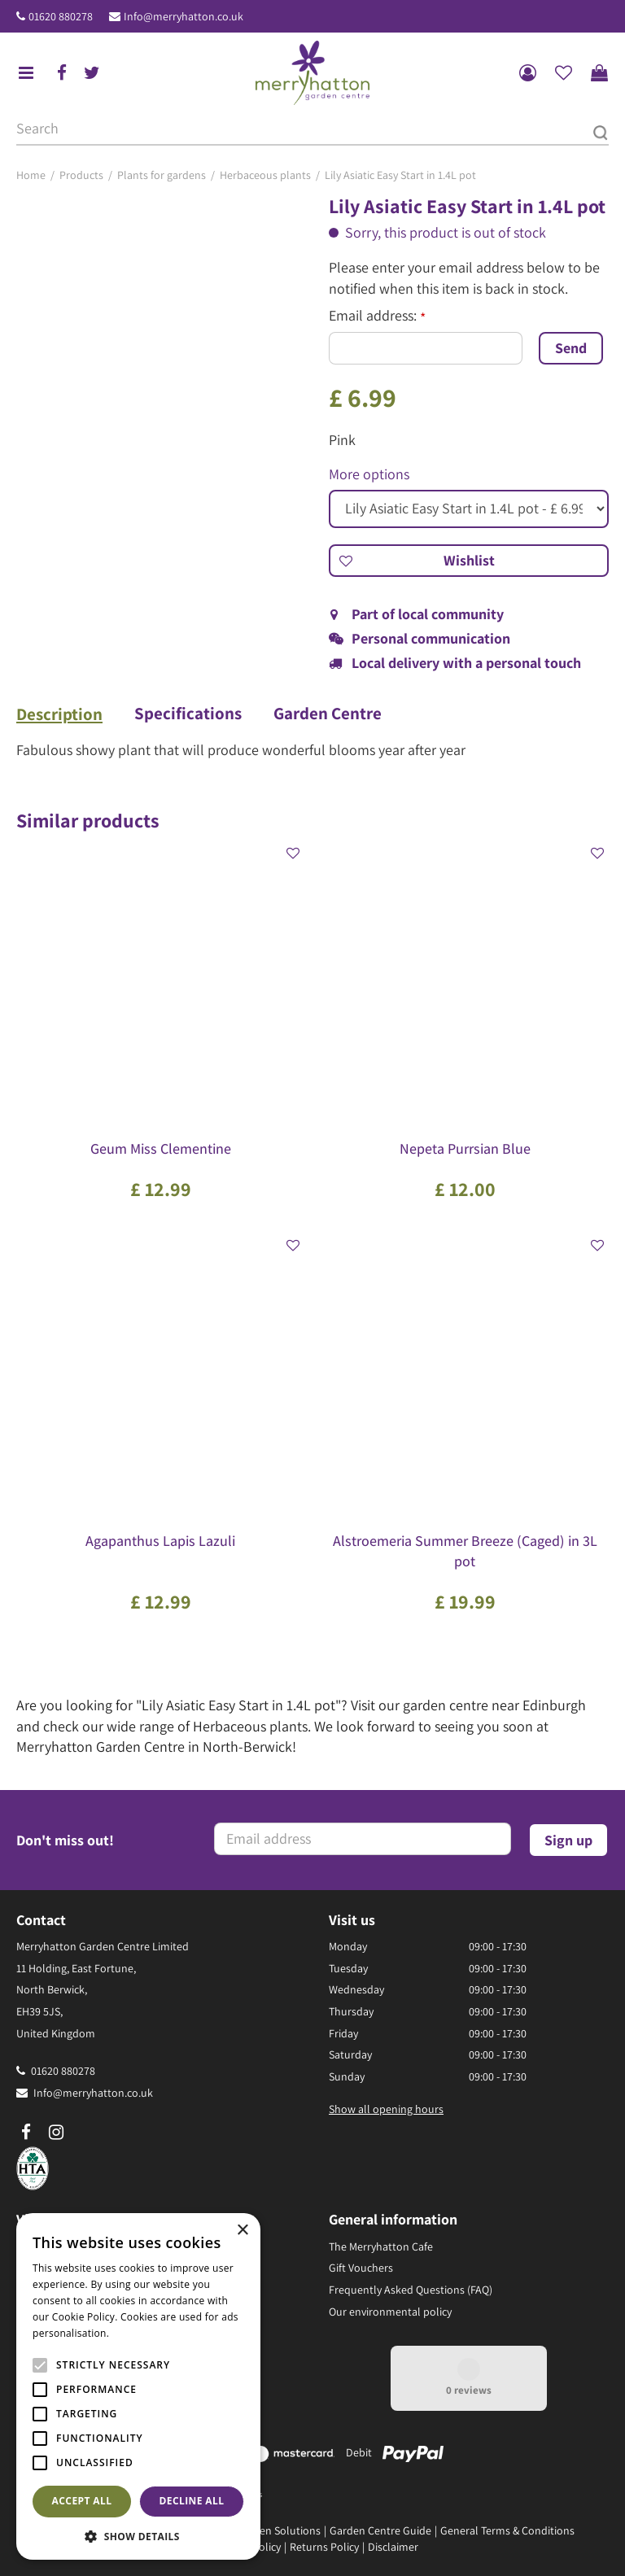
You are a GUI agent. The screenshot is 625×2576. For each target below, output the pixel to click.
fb (62, 73)
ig (56, 2132)
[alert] (138, 2386)
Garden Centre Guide (380, 2530)
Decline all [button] (192, 2501)
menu (26, 73)
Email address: (377, 316)
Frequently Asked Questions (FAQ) (410, 2289)
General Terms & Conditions (507, 2530)
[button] (138, 2535)
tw (92, 73)
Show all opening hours (386, 2109)
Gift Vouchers (361, 2267)
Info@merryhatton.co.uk (183, 16)
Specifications (189, 713)
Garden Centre (329, 713)
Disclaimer (393, 2546)
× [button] (242, 2231)
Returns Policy (324, 2546)
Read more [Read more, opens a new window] (138, 2333)
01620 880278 (60, 16)
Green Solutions (282, 2530)
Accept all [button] (82, 2501)
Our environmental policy (390, 2310)
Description (59, 714)
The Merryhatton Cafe (381, 2245)
